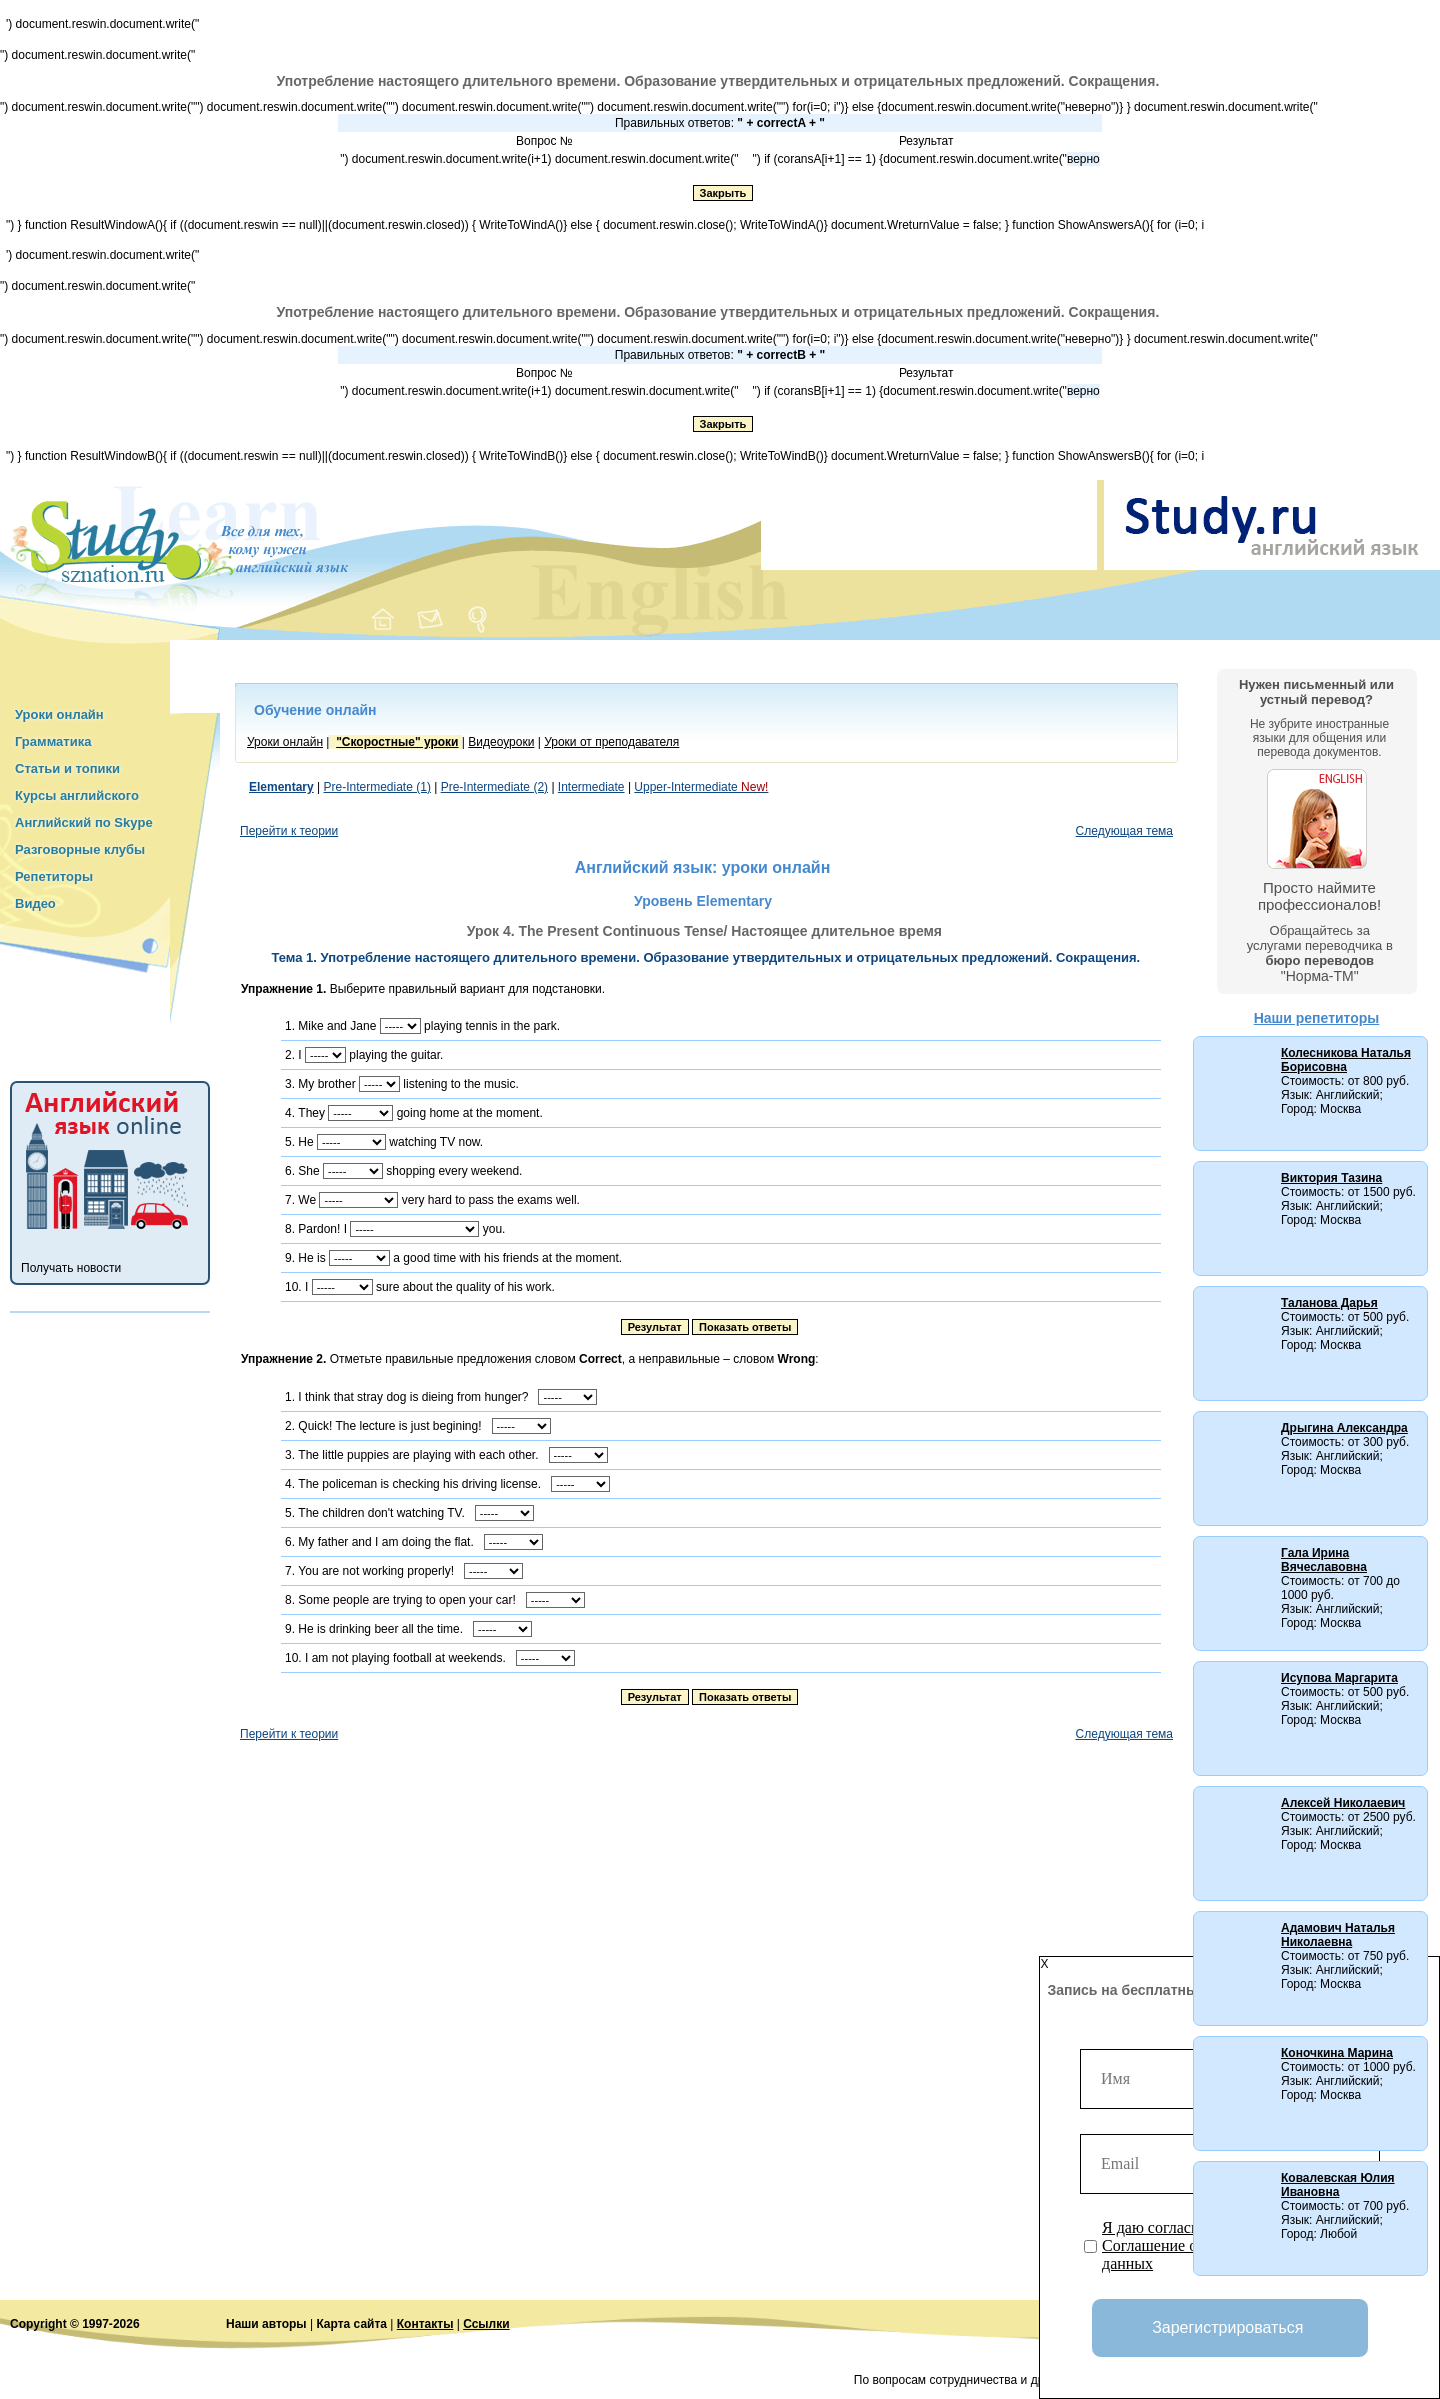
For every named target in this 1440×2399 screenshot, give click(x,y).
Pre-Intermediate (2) (494, 787)
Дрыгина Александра (1344, 1428)
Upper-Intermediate (701, 787)
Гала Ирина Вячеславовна (1324, 1560)
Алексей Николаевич (1343, 1803)
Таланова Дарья (1329, 1303)
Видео (35, 903)
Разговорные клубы (80, 849)
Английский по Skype (84, 822)
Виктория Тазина (1331, 1178)
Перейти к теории (289, 831)
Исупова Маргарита (1339, 1678)
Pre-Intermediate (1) (377, 787)
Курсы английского (77, 795)
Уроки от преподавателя (611, 742)
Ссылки (486, 2324)
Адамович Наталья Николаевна (1338, 1935)
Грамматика (53, 741)
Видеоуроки (501, 742)
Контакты (425, 2324)
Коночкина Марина (1337, 2053)
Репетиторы (54, 876)
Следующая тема (1124, 831)
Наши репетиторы (1317, 1018)
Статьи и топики (67, 768)
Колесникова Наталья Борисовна (1346, 1060)
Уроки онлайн (59, 714)
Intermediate (591, 787)
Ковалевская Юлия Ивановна (1338, 2185)
